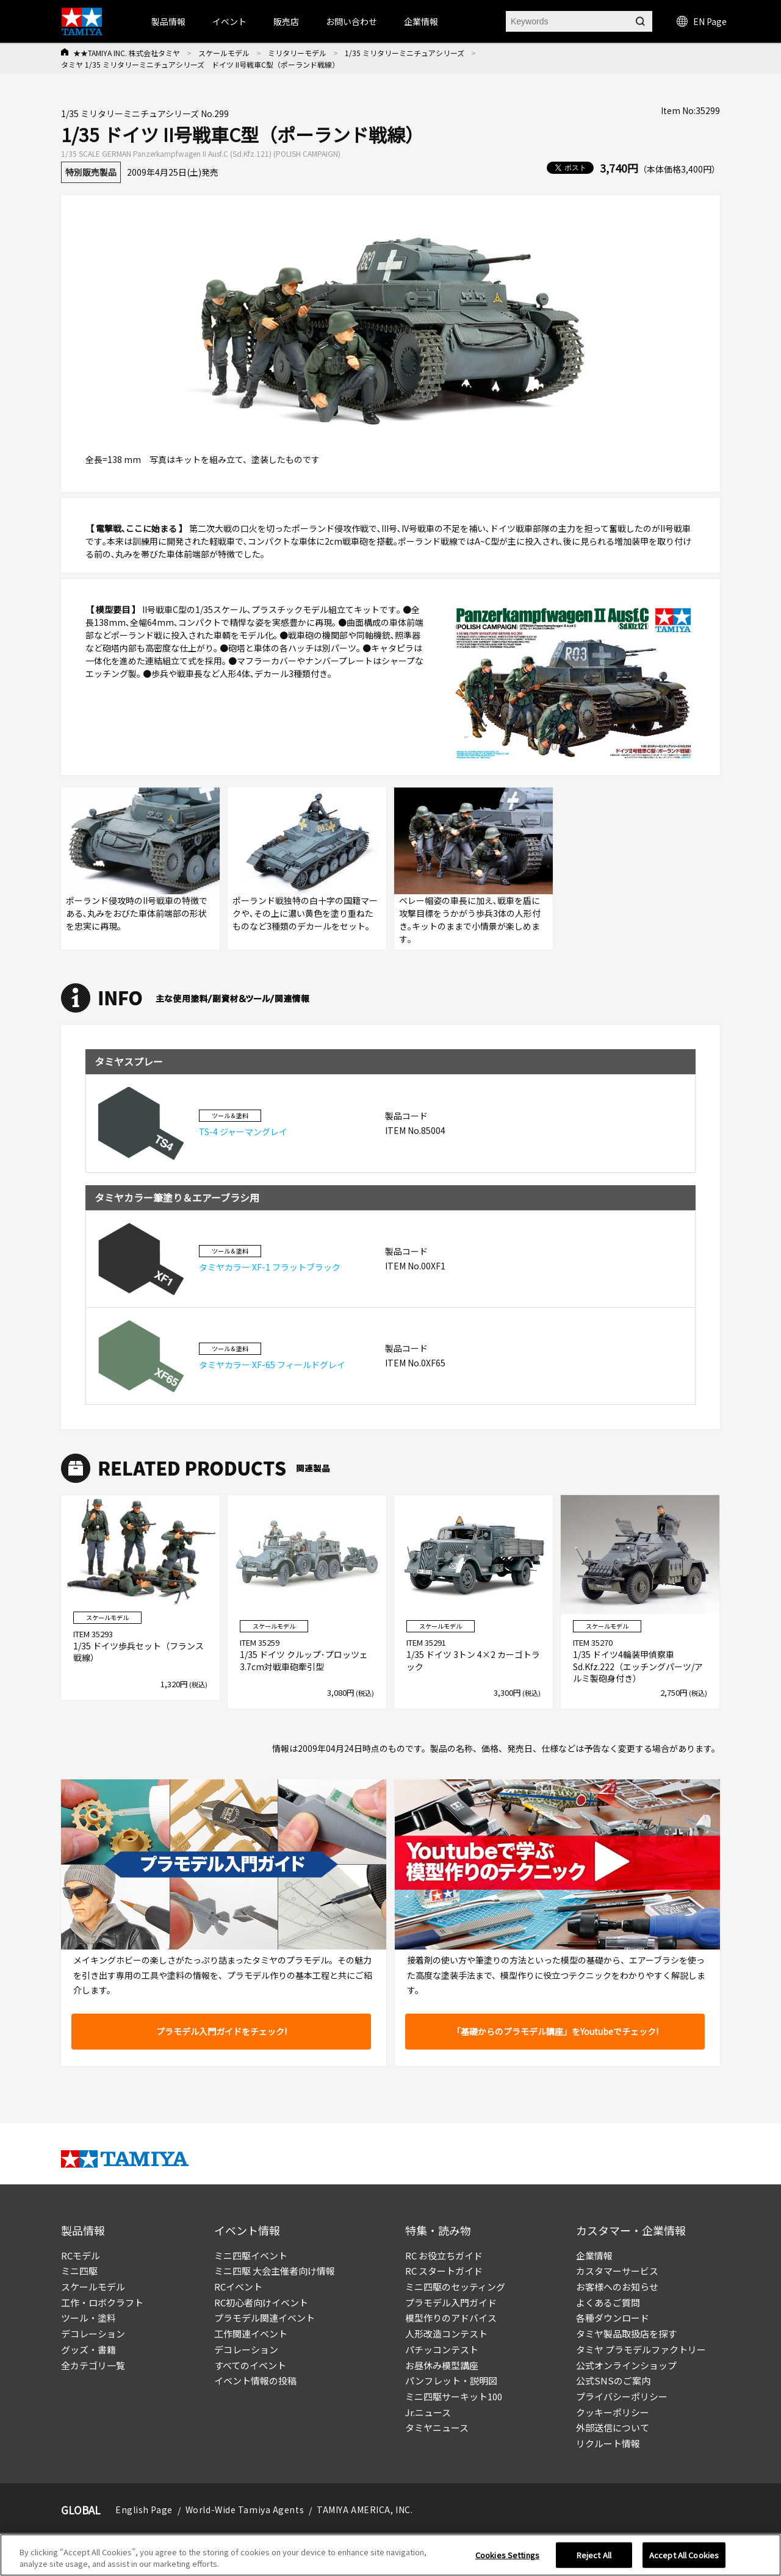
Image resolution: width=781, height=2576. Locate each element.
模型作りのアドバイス (451, 2317)
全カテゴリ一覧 (93, 2365)
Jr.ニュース (428, 2412)
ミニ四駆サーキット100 (453, 2396)
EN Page (702, 21)
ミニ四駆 (79, 2270)
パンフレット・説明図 (451, 2380)
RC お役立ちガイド (444, 2255)
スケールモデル (224, 53)
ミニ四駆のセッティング (455, 2286)
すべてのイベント (250, 2365)
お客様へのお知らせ (617, 2286)
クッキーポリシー (612, 2412)
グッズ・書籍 (88, 2349)
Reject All (594, 2561)
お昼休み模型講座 (441, 2365)
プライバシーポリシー (622, 2396)
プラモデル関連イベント (264, 2317)
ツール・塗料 (88, 2317)
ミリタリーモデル (297, 53)
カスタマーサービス (617, 2270)
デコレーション (93, 2333)
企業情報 (594, 2255)
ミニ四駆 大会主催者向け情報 (274, 2270)
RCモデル (80, 2255)
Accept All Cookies (684, 2561)
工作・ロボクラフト (102, 2302)
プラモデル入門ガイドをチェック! (221, 2031)
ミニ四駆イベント (250, 2255)
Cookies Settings (507, 2561)
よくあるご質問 (608, 2302)
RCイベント (238, 2286)
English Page (144, 2509)
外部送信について (612, 2427)
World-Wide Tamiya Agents (244, 2509)
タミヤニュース (437, 2427)
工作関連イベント (250, 2333)
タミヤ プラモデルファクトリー (641, 2349)
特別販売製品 (91, 172)
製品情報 (168, 21)
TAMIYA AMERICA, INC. (364, 2509)
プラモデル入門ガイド (451, 2302)
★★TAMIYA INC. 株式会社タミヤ (126, 53)
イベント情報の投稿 (255, 2380)
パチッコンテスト (441, 2349)
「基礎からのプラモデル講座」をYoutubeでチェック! (555, 2031)
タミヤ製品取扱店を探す (626, 2333)
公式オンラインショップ (626, 2365)
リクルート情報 (608, 2443)
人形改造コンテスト (446, 2333)
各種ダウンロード (612, 2317)
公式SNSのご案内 (613, 2380)
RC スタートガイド (444, 2270)
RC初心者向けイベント (261, 2302)
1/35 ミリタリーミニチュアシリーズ (404, 53)
